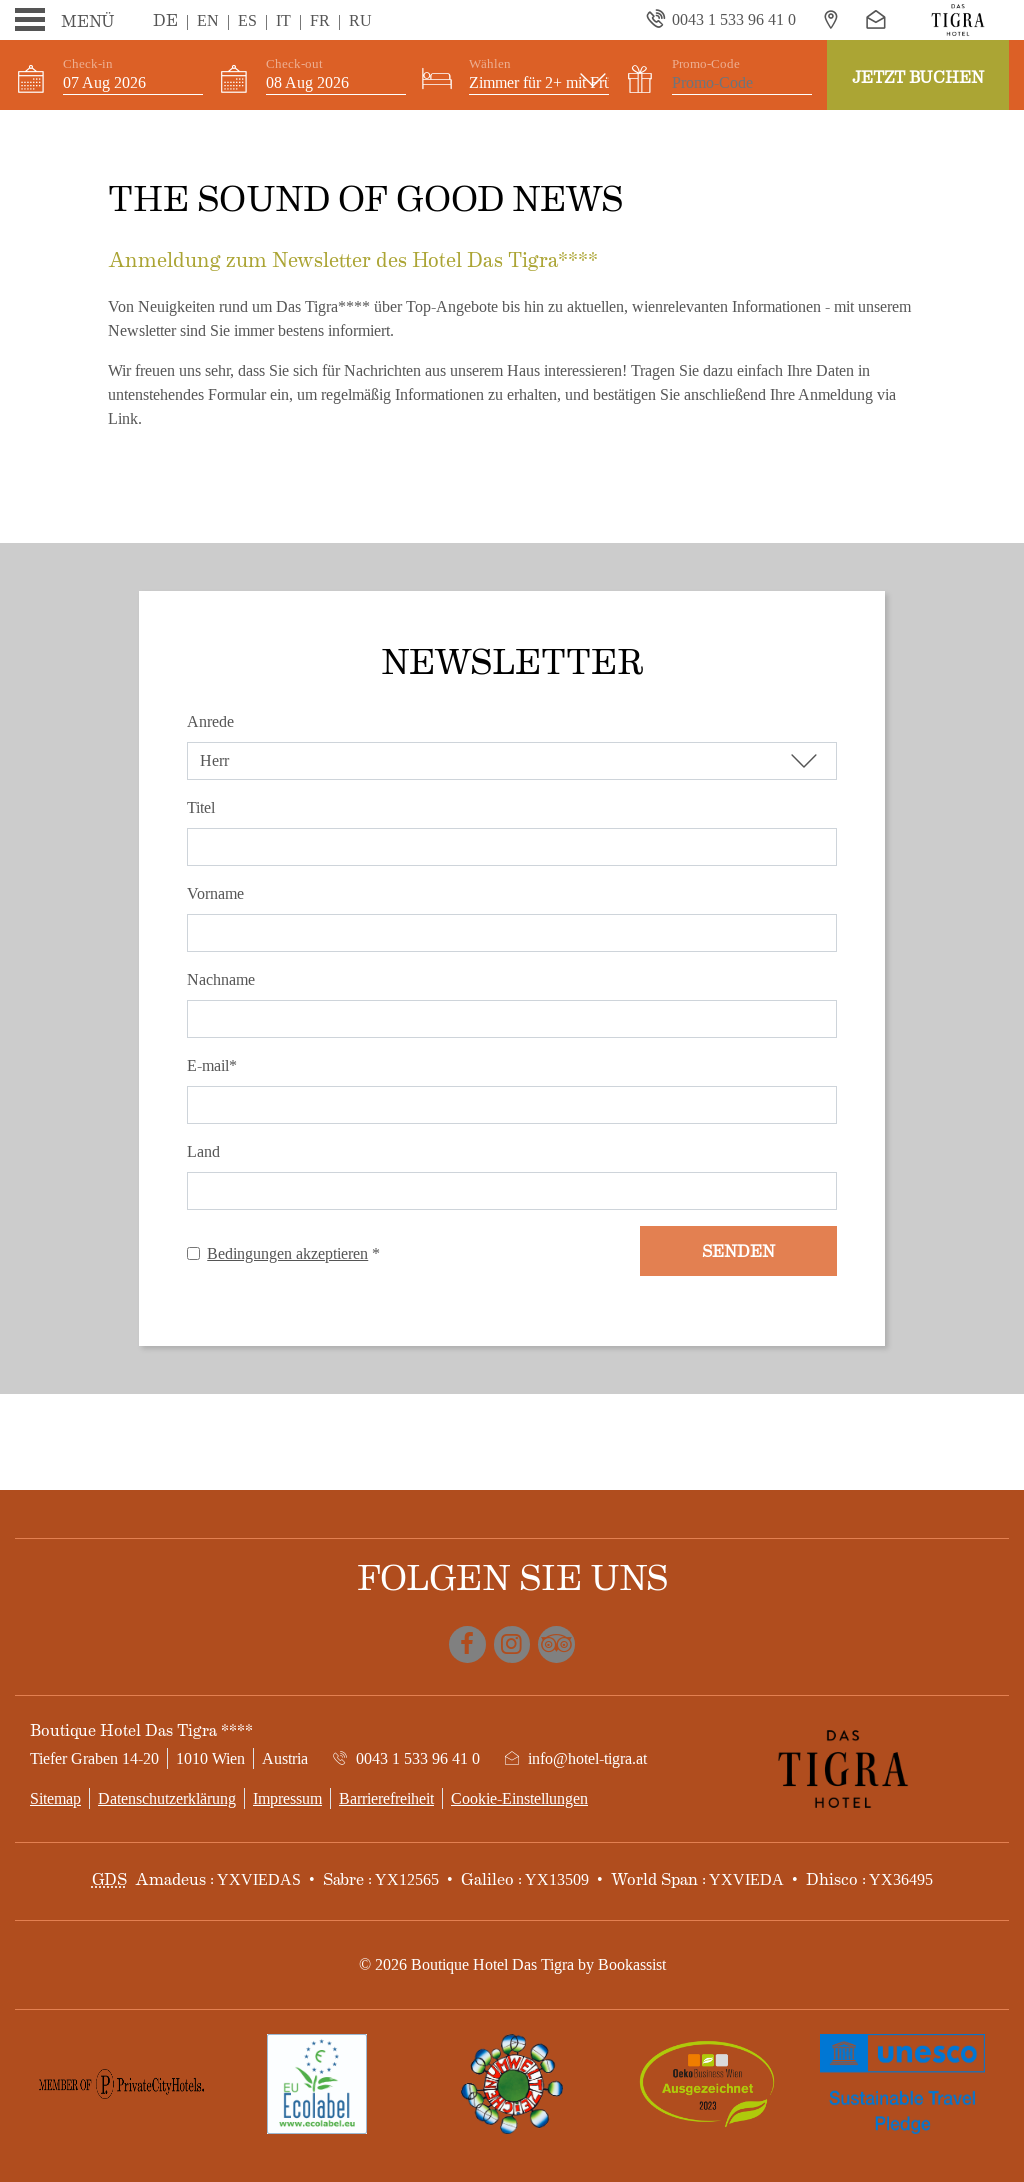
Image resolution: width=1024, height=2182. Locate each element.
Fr (320, 20)
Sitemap (55, 1798)
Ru (360, 20)
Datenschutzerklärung (167, 1798)
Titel (201, 807)
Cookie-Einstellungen (519, 1798)
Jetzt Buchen (918, 76)
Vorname (215, 893)
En (208, 20)
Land (203, 1151)
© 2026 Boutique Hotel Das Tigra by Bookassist (512, 1964)
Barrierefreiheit (386, 1798)
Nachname (221, 979)
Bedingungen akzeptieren (287, 1253)
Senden (738, 1250)
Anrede (210, 721)
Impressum (287, 1798)
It (283, 20)
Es (247, 20)
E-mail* (212, 1065)
